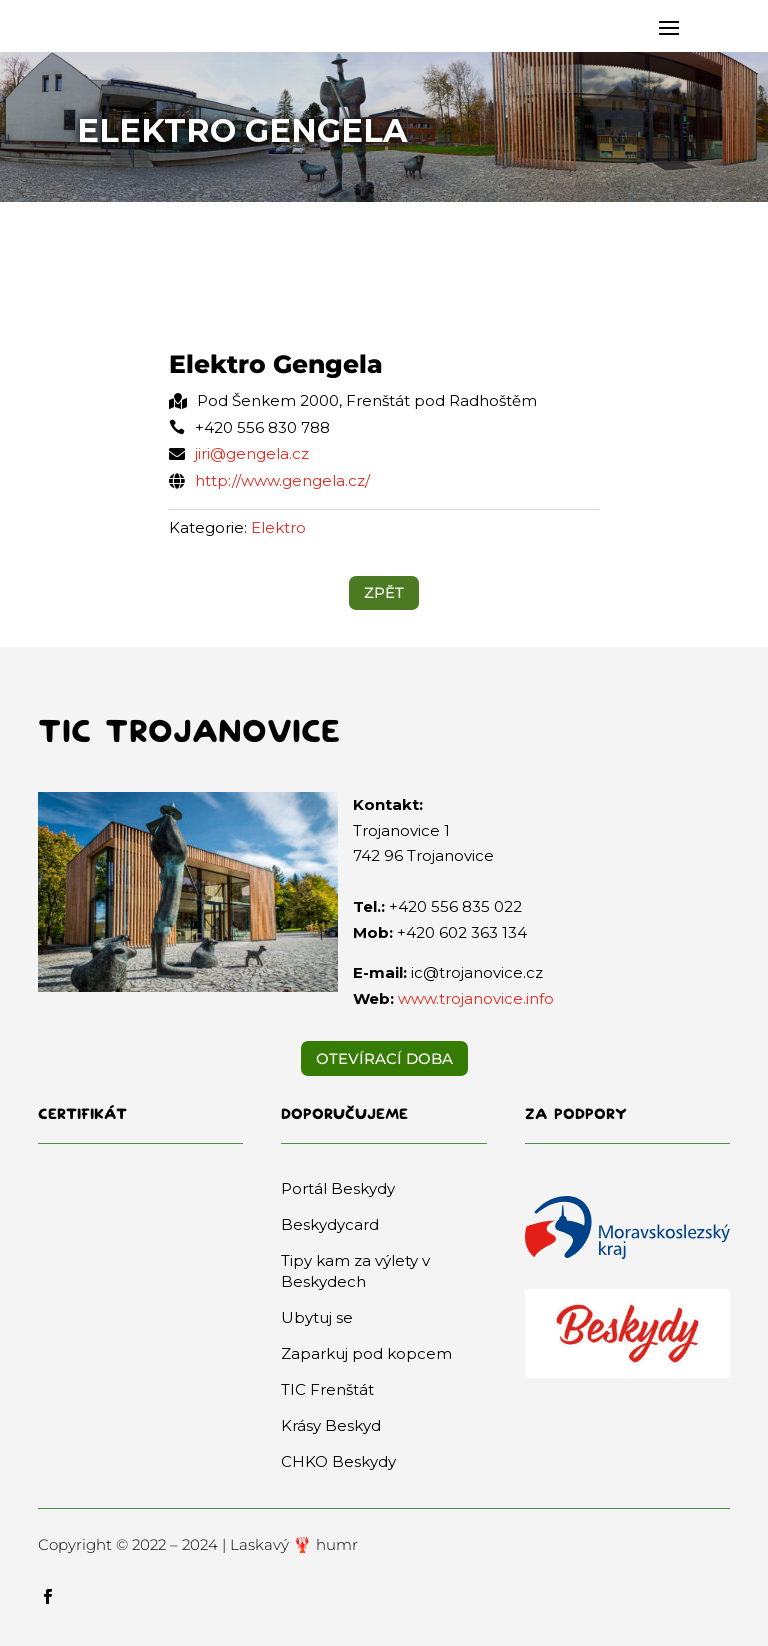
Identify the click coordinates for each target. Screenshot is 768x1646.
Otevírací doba (384, 1058)
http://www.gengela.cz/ (282, 480)
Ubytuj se (317, 1317)
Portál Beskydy (338, 1188)
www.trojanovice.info (476, 998)
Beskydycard (330, 1224)
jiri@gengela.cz (252, 453)
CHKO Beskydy (338, 1461)
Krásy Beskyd (331, 1425)
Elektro (278, 527)
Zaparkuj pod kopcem (366, 1353)
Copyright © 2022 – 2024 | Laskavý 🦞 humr (198, 1544)
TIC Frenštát (327, 1389)
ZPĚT (384, 592)
